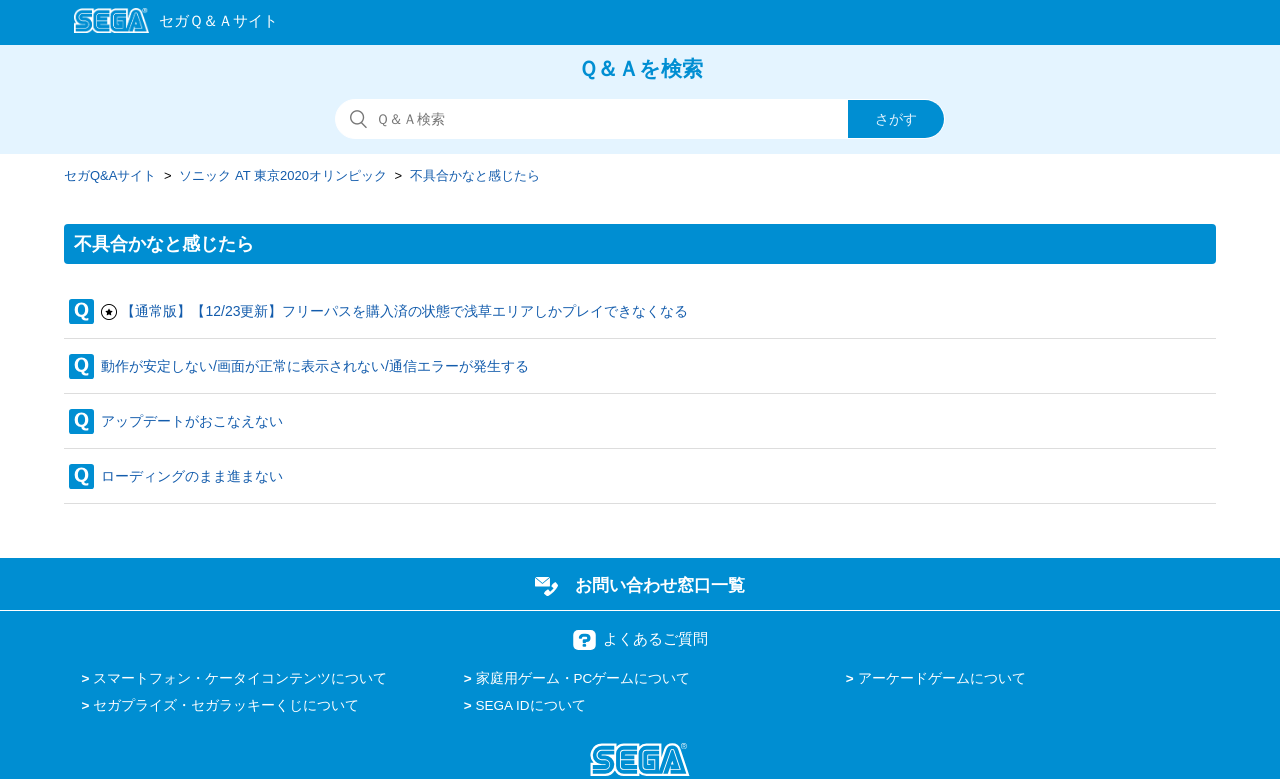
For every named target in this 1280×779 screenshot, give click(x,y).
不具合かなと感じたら (475, 175)
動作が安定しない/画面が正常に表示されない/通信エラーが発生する (315, 366)
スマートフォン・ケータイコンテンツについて (240, 678)
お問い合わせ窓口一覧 (660, 585)
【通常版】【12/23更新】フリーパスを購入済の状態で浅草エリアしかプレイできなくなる (404, 311)
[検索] (640, 119)
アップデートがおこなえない (192, 421)
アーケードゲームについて (942, 678)
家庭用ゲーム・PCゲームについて (583, 678)
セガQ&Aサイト (110, 175)
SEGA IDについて (531, 705)
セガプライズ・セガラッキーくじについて (226, 705)
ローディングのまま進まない (192, 476)
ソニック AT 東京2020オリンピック (283, 175)
